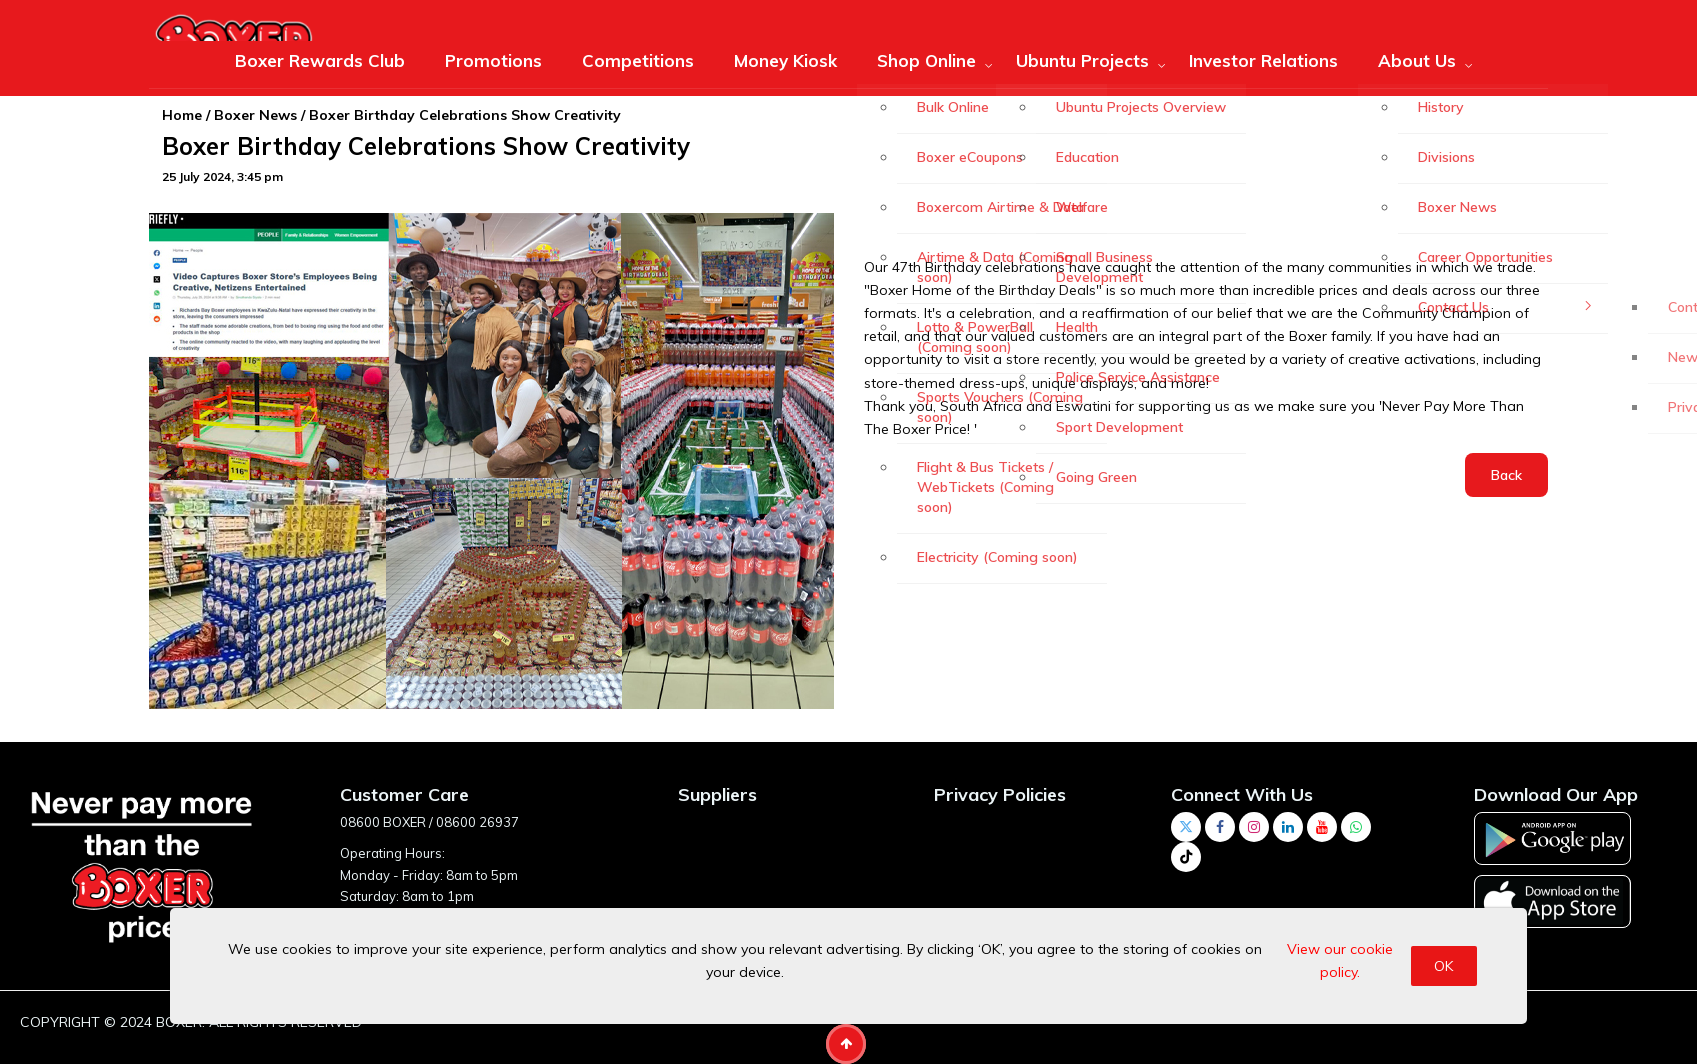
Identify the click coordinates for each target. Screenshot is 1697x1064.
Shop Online (926, 60)
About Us (1417, 60)
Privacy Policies (1000, 794)
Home (182, 115)
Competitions (638, 60)
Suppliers (717, 794)
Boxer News (255, 115)
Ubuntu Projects (1082, 60)
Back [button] (1506, 475)
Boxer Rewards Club (320, 60)
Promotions (493, 60)
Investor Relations (1263, 60)
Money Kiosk (785, 60)
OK (1443, 966)
